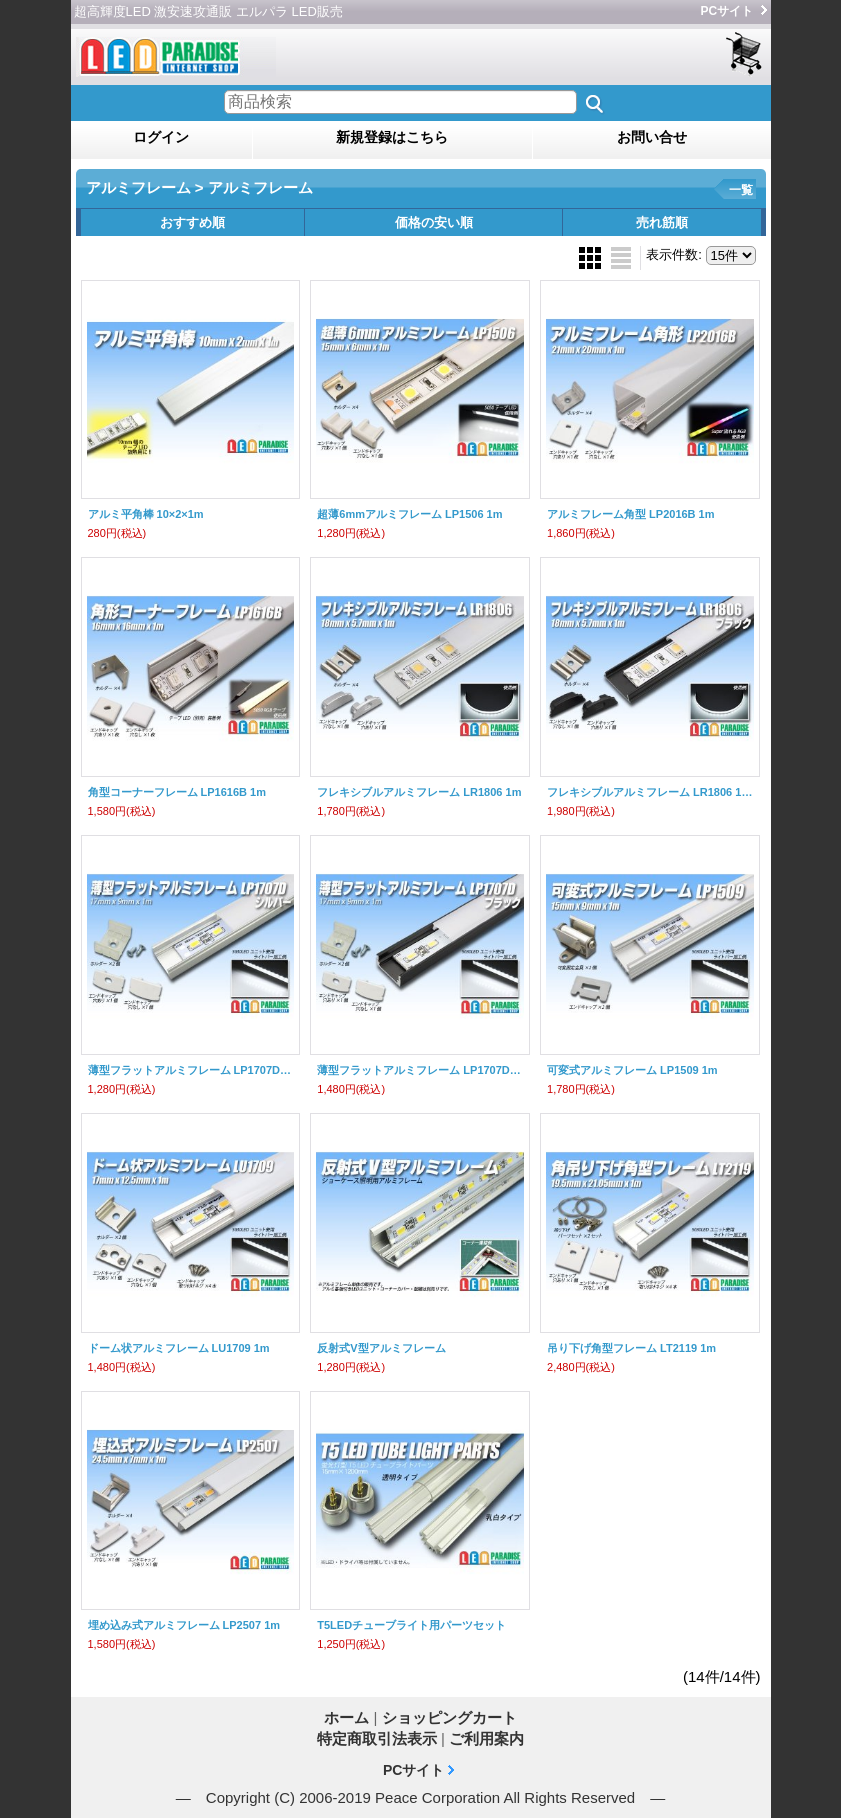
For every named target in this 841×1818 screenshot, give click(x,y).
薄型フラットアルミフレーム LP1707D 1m (191, 1070)
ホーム (346, 1717)
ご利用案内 (486, 1738)
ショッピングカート (745, 54)
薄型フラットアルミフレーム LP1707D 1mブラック (420, 1070)
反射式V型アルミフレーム (381, 1348)
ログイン (161, 137)
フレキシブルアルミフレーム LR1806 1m (419, 792)
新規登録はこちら (392, 137)
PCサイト (727, 11)
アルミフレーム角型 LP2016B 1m (630, 514)
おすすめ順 (192, 222)
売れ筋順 (662, 222)
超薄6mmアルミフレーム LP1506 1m (409, 514)
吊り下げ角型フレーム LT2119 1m (631, 1348)
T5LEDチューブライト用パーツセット (411, 1625)
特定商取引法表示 (377, 1738)
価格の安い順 (434, 222)
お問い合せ (652, 137)
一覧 (741, 190)
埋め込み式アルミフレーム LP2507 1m (184, 1625)
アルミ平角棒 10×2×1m (146, 514)
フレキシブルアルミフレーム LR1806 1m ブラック (650, 792)
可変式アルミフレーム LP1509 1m (632, 1070)
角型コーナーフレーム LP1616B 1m (177, 792)
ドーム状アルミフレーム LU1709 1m (179, 1348)
